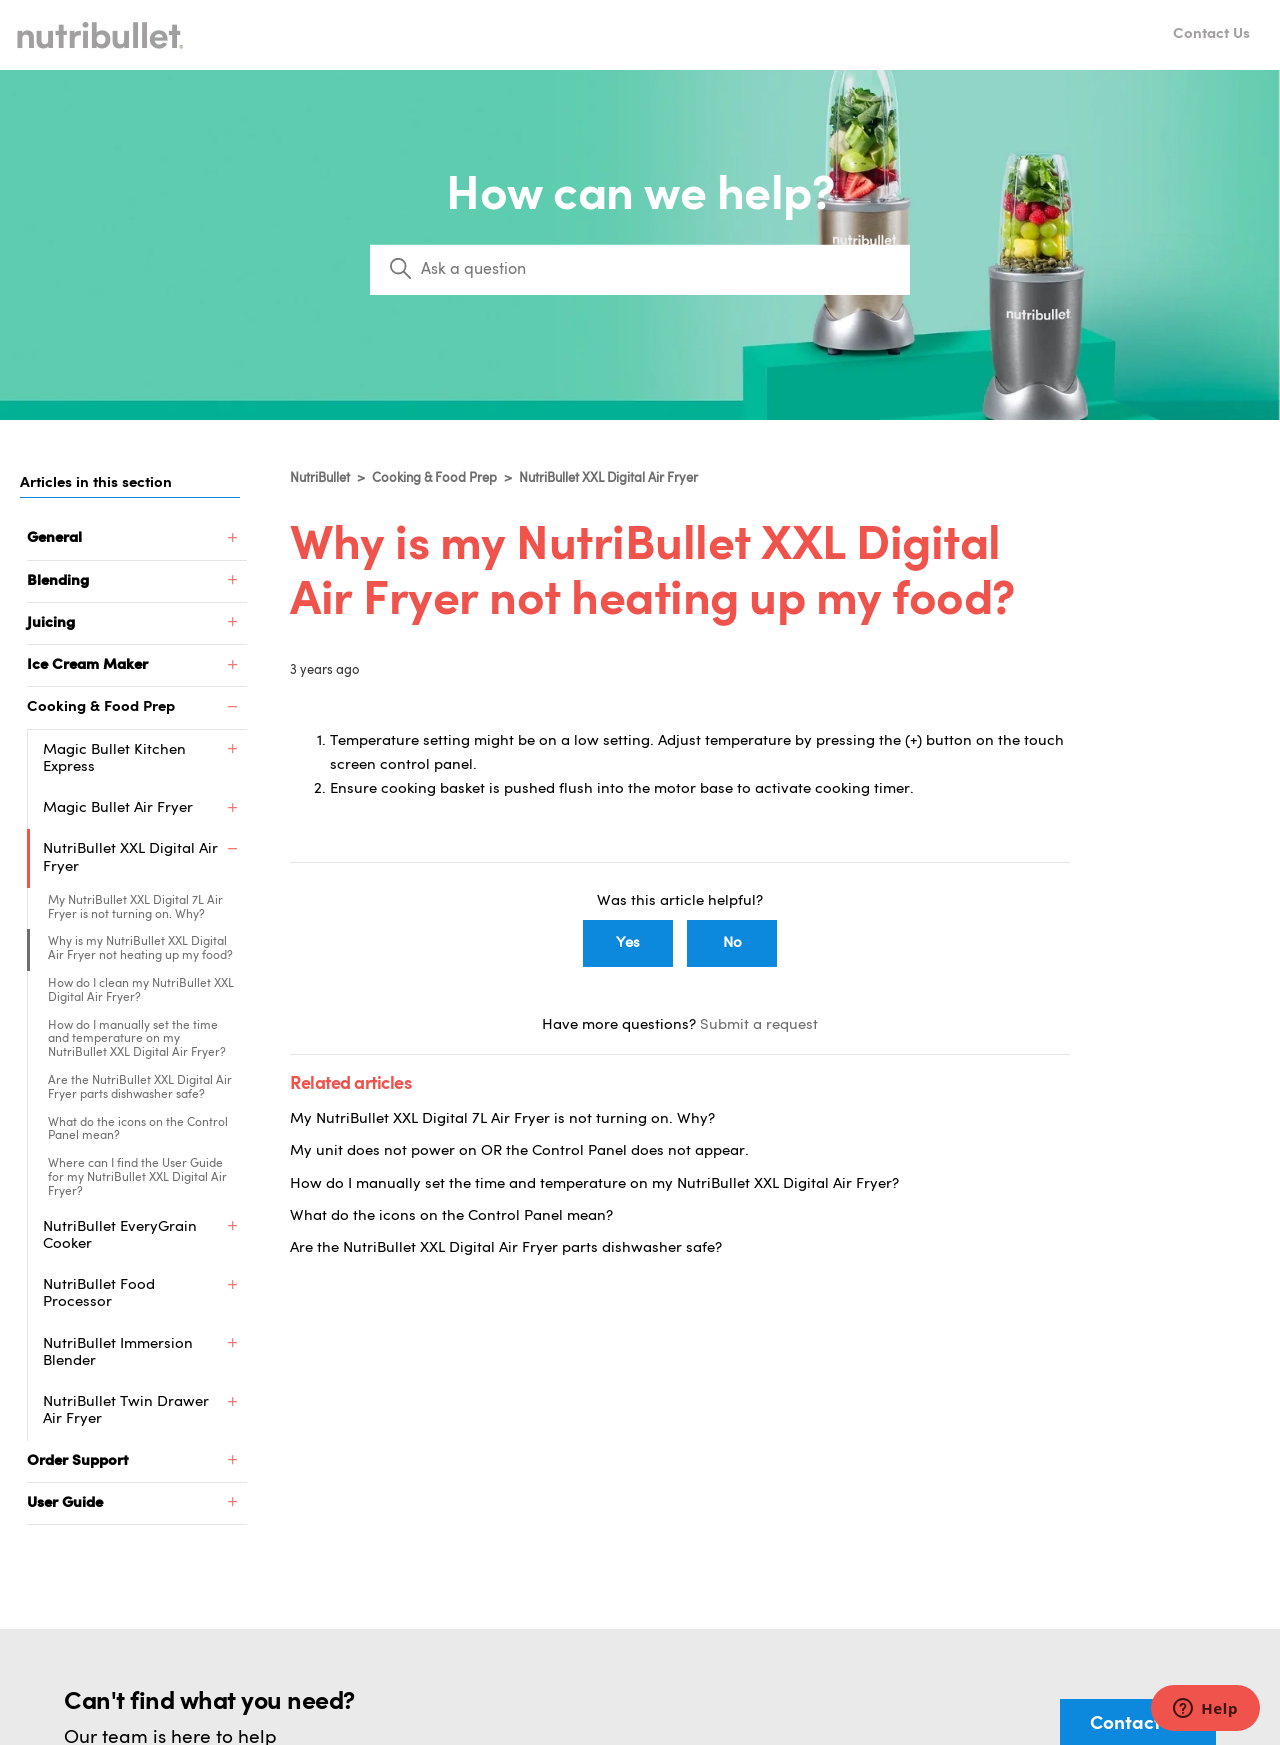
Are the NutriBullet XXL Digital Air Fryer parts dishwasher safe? (140, 1088)
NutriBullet (320, 478)
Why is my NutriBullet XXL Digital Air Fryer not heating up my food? (140, 949)
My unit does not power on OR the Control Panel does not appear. (519, 1151)
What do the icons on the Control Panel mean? (138, 1130)
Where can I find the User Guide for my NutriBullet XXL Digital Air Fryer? (137, 1178)
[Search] (640, 270)
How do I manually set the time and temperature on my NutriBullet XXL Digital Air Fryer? (137, 1040)
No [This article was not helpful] (732, 943)
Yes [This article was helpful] (628, 943)
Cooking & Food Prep (434, 478)
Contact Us (1211, 34)
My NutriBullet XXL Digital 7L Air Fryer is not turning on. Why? (135, 908)
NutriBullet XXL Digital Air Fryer (608, 478)
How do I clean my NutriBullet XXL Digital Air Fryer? (141, 991)
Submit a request (759, 1025)
